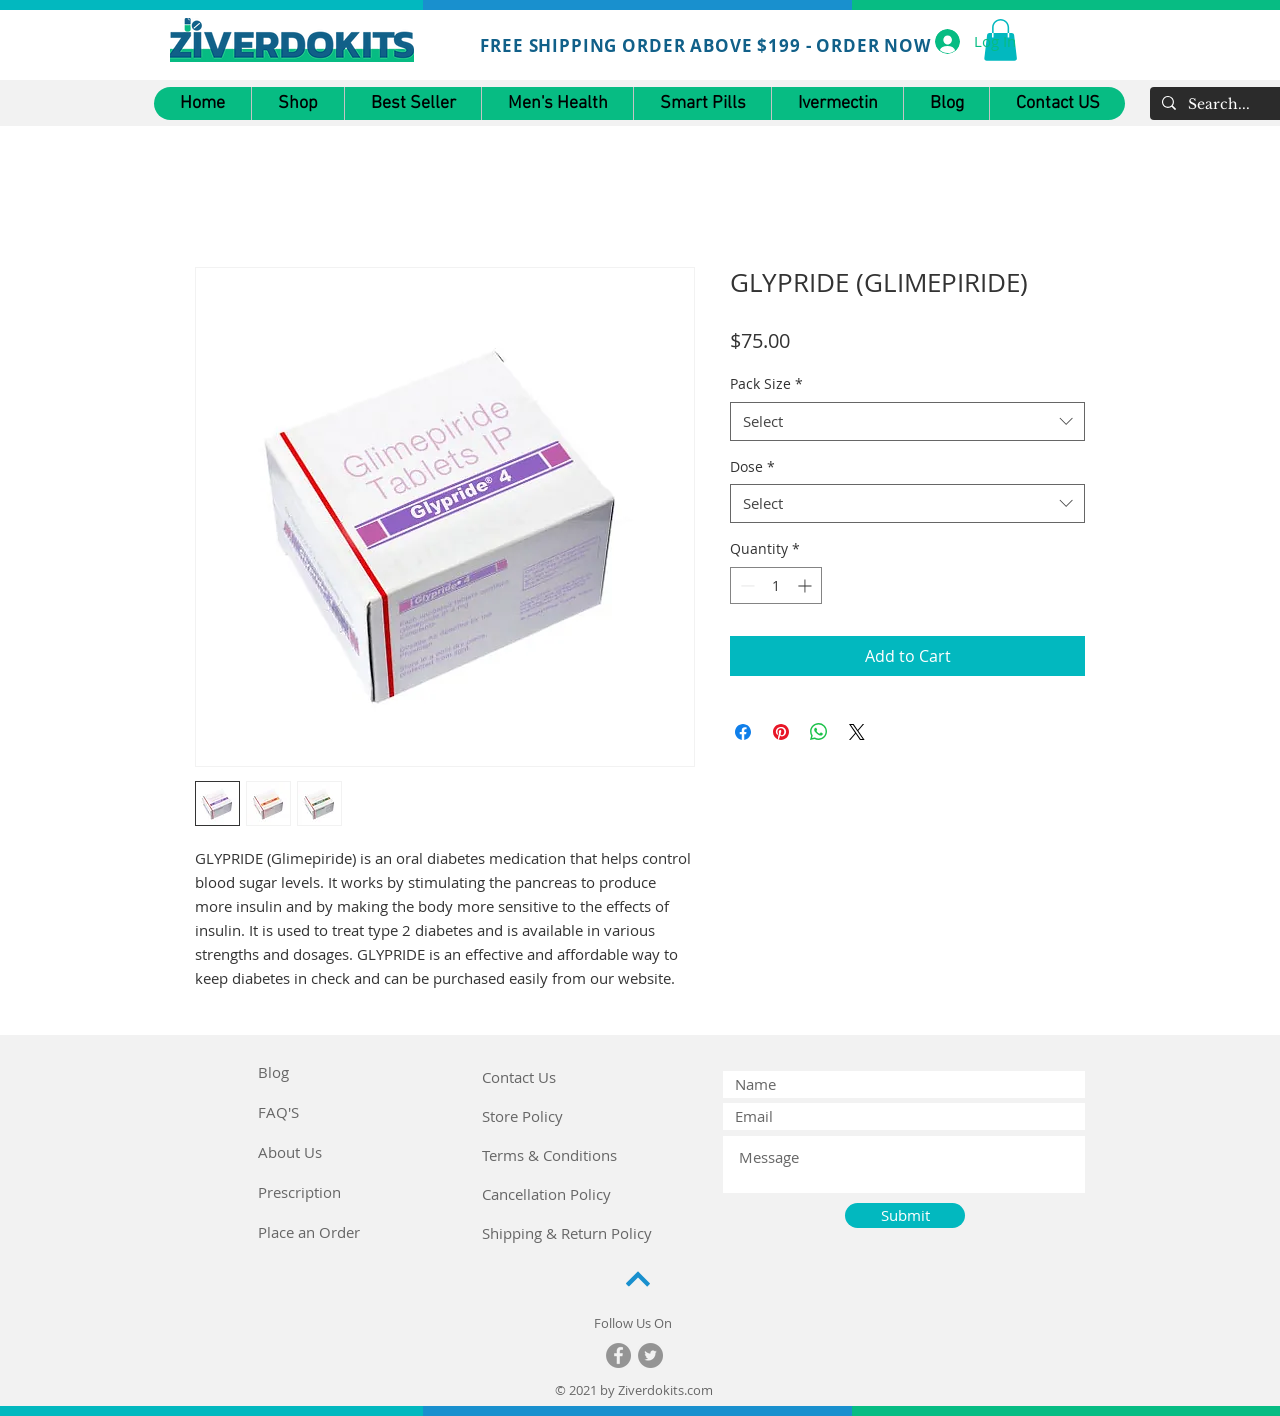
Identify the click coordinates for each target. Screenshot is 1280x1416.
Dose (752, 466)
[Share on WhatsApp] (819, 732)
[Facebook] (618, 1355)
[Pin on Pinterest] (781, 732)
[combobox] (907, 421)
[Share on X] (857, 732)
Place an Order (309, 1232)
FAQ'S (278, 1112)
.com (698, 1390)
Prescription (299, 1192)
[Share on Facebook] (743, 732)
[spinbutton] (776, 585)
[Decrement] (745, 585)
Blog (273, 1072)
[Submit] (905, 1215)
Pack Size (766, 383)
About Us (290, 1152)
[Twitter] (650, 1355)
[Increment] (806, 585)
